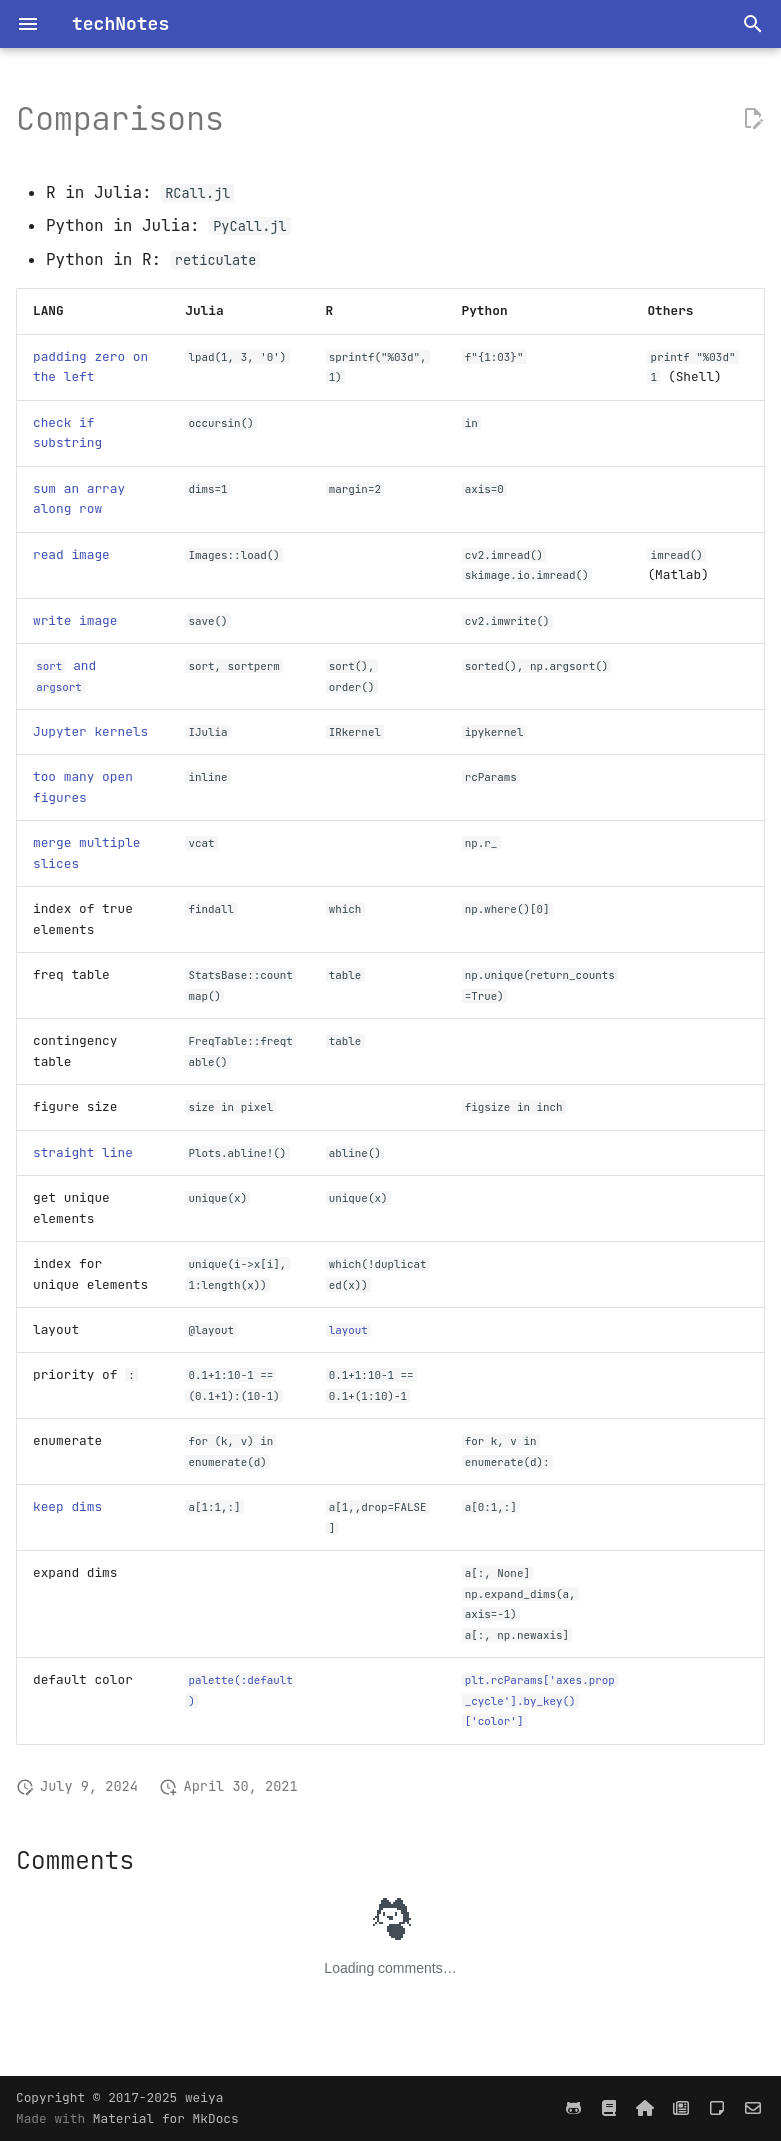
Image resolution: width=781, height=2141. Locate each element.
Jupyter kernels (90, 731)
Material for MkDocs (166, 2118)
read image (71, 554)
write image (75, 620)
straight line (83, 1152)
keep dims (67, 1506)
